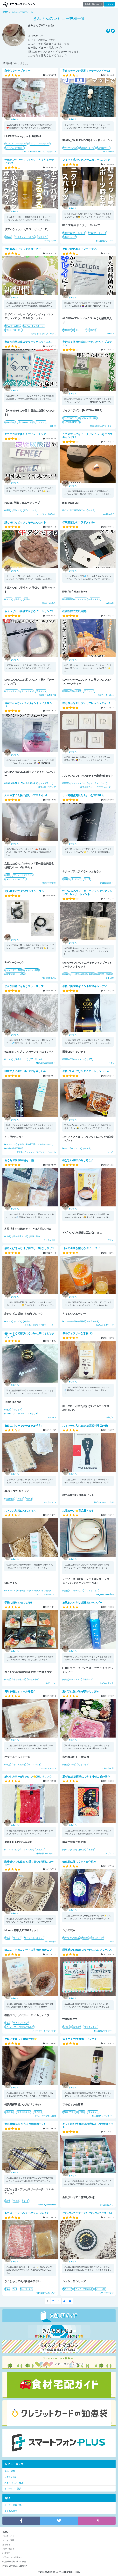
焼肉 (27, 599)
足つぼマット (104, 148)
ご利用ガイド (8, 2536)
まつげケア (76, 879)
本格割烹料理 (19, 1679)
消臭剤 (30, 1499)
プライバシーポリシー (12, 2557)
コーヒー (17, 1938)
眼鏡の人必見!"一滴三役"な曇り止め (25, 1071)
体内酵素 (38, 2112)
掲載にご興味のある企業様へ (15, 2566)
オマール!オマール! (47, 1768)
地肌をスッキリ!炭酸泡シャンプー (82, 1602)
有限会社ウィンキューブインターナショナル (36, 1152)
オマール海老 (19, 1765)
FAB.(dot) (109, 603)
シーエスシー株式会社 (46, 514)
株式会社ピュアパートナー (102, 426)
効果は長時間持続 (14, 1148)
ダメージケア (30, 510)
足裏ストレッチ (88, 148)
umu (112, 1941)
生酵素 (82, 2112)
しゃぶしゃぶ (27, 2289)
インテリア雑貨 (71, 510)
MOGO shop (108, 151)
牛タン (18, 599)
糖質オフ (77, 2027)
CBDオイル (11, 1591)
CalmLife (110, 334)
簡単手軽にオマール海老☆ (20, 1691)
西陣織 (17, 2201)
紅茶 (66, 783)
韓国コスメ (43, 237)
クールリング (27, 691)
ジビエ (18, 1321)
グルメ (9, 599)
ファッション (92, 1591)
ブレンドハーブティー (40, 144)
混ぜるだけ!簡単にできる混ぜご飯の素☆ (86, 1776)
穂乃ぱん (110, 1417)
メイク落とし (46, 783)
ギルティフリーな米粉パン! (78, 1333)
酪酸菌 (93, 330)
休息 (92, 510)
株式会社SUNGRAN (47, 695)
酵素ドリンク (70, 2112)
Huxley (9, 237)
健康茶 (78, 691)
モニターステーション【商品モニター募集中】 (19, 4)
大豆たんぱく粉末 (89, 418)
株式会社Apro (50, 1502)
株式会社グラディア (47, 787)
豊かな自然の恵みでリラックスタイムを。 (29, 341)
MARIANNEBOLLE (14, 783)
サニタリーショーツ (98, 233)
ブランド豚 (84, 1765)
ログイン (109, 4)
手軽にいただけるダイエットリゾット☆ (85, 1071)
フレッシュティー (79, 783)
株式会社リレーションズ (103, 2116)
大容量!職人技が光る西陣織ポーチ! (24, 2123)
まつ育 (87, 879)
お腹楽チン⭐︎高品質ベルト (78, 1510)
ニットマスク (27, 1849)
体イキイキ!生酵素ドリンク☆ (79, 2039)
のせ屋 (53, 426)
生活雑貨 (68, 599)
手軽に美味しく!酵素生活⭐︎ (20, 2039)
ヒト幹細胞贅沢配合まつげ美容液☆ (83, 795)
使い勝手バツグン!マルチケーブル (24, 891)
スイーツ (68, 2289)
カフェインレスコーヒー (35, 326)
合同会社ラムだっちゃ (46, 2293)
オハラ (111, 1152)
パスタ (67, 2027)
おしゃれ (17, 1410)
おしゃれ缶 (101, 2289)
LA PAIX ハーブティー (16, 144)
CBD (90, 1059)
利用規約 (6, 2553)
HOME (5, 2532)
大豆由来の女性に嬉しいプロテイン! (25, 795)
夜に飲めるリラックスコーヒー (22, 249)
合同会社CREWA (48, 978)
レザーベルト (77, 1591)
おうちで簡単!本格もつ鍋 (19, 1160)
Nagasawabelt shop (105, 1594)
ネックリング (12, 691)
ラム (16, 2289)
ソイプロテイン (71, 418)
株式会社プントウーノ (104, 2031)
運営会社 (6, 2545)
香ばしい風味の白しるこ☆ (78, 1160)
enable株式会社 (107, 883)
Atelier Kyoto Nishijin (47, 2205)
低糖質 (87, 1148)
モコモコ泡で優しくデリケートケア (25, 434)
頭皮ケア (17, 510)
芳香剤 (20, 1499)
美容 (8, 510)
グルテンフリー (91, 2027)
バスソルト (41, 422)
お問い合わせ (8, 2549)
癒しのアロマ (98, 1938)
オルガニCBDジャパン (46, 1594)
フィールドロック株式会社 (44, 2116)
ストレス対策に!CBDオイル (20, 1510)
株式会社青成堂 (107, 1683)
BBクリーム (36, 1059)
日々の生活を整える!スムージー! (81, 1248)
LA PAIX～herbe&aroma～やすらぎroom (38, 151)
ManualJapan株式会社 (46, 1063)
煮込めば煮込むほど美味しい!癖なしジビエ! (29, 1248)
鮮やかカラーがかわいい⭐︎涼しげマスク (28, 1776)
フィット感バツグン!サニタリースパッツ (86, 159)
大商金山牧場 (108, 1768)
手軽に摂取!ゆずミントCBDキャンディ (84, 986)
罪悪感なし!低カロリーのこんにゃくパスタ (87, 1949)
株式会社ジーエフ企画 (104, 1502)
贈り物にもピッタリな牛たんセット (25, 522)
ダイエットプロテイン (23, 875)
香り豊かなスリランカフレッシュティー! (86, 703)
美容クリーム (21, 1059)
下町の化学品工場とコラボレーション (36, 1144)
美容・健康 (93, 1321)
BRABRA (52, 1417)
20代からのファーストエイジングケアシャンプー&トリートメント (87, 893)
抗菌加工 (40, 1849)
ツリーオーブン (107, 2293)
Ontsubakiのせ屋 (26, 422)
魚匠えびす (51, 1683)
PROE (111, 1063)
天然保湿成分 (31, 783)
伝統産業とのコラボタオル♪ (78, 522)
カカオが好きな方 (21, 2023)
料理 (73, 1765)
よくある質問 (10, 2511)
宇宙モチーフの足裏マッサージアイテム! (86, 70)
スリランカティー (98, 783)
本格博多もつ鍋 (20, 1236)
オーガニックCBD (27, 1591)
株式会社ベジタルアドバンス (43, 334)
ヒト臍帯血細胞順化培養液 (83, 974)
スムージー (69, 1321)
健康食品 (68, 330)
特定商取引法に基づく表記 (14, 2561)
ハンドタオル (81, 599)
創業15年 (35, 1236)
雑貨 (8, 1410)
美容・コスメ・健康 (13, 2482)
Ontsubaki (10, 422)
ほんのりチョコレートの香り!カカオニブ (28, 1949)
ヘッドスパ (76, 1679)
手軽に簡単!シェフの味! (18, 1602)
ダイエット (93, 2112)
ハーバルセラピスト (15, 148)
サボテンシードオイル (25, 237)
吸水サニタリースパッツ (75, 233)
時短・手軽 (33, 1679)
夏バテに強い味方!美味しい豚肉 (80, 1691)
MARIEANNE (108, 514)
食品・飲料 (9, 2471)
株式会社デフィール (105, 241)
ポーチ (26, 2201)
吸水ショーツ (70, 237)
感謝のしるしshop (106, 695)
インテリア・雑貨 (14, 970)
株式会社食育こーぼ (105, 1325)
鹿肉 (27, 1321)
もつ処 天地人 (50, 1240)
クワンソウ (89, 691)
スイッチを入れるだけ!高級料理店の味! (85, 1425)
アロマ (84, 510)
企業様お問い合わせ (93, 4)
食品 (8, 1236)
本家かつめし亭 (49, 603)
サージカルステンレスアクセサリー (22, 1413)
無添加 (86, 1938)
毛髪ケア (88, 1679)
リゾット (77, 1148)
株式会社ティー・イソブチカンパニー (97, 787)
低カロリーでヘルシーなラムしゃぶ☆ (26, 2213)
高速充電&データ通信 (15, 974)
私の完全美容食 (49, 883)
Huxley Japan (50, 241)
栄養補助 (81, 1321)
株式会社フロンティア (46, 1853)
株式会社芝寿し (107, 2205)
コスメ (9, 1059)
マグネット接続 (32, 970)
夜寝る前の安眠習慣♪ (74, 611)
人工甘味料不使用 (72, 422)
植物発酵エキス (24, 2112)
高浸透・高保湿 (105, 974)
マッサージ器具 (71, 148)
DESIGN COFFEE (13, 326)
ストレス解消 (44, 1591)
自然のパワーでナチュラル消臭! (23, 1425)
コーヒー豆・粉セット (34, 1938)
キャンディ (80, 1059)
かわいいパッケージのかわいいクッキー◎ (87, 2213)
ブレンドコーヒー (14, 330)
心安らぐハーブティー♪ (18, 70)
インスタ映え (34, 1765)
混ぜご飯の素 (79, 1849)
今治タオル (95, 599)
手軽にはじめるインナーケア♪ (79, 249)
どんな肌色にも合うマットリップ (23, 986)
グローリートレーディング (44, 2031)
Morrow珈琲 (50, 1941)
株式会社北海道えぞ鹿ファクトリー (40, 1325)
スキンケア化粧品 (72, 1938)
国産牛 (91, 1849)
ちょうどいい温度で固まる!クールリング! (28, 611)
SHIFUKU (110, 978)
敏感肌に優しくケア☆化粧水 (79, 1861)
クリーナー (11, 1144)
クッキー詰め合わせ (84, 2289)
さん (15, 119)
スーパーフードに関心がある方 (20, 2027)
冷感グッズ (41, 691)
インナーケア (81, 330)
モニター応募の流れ (13, 2505)
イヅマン (110, 1240)
